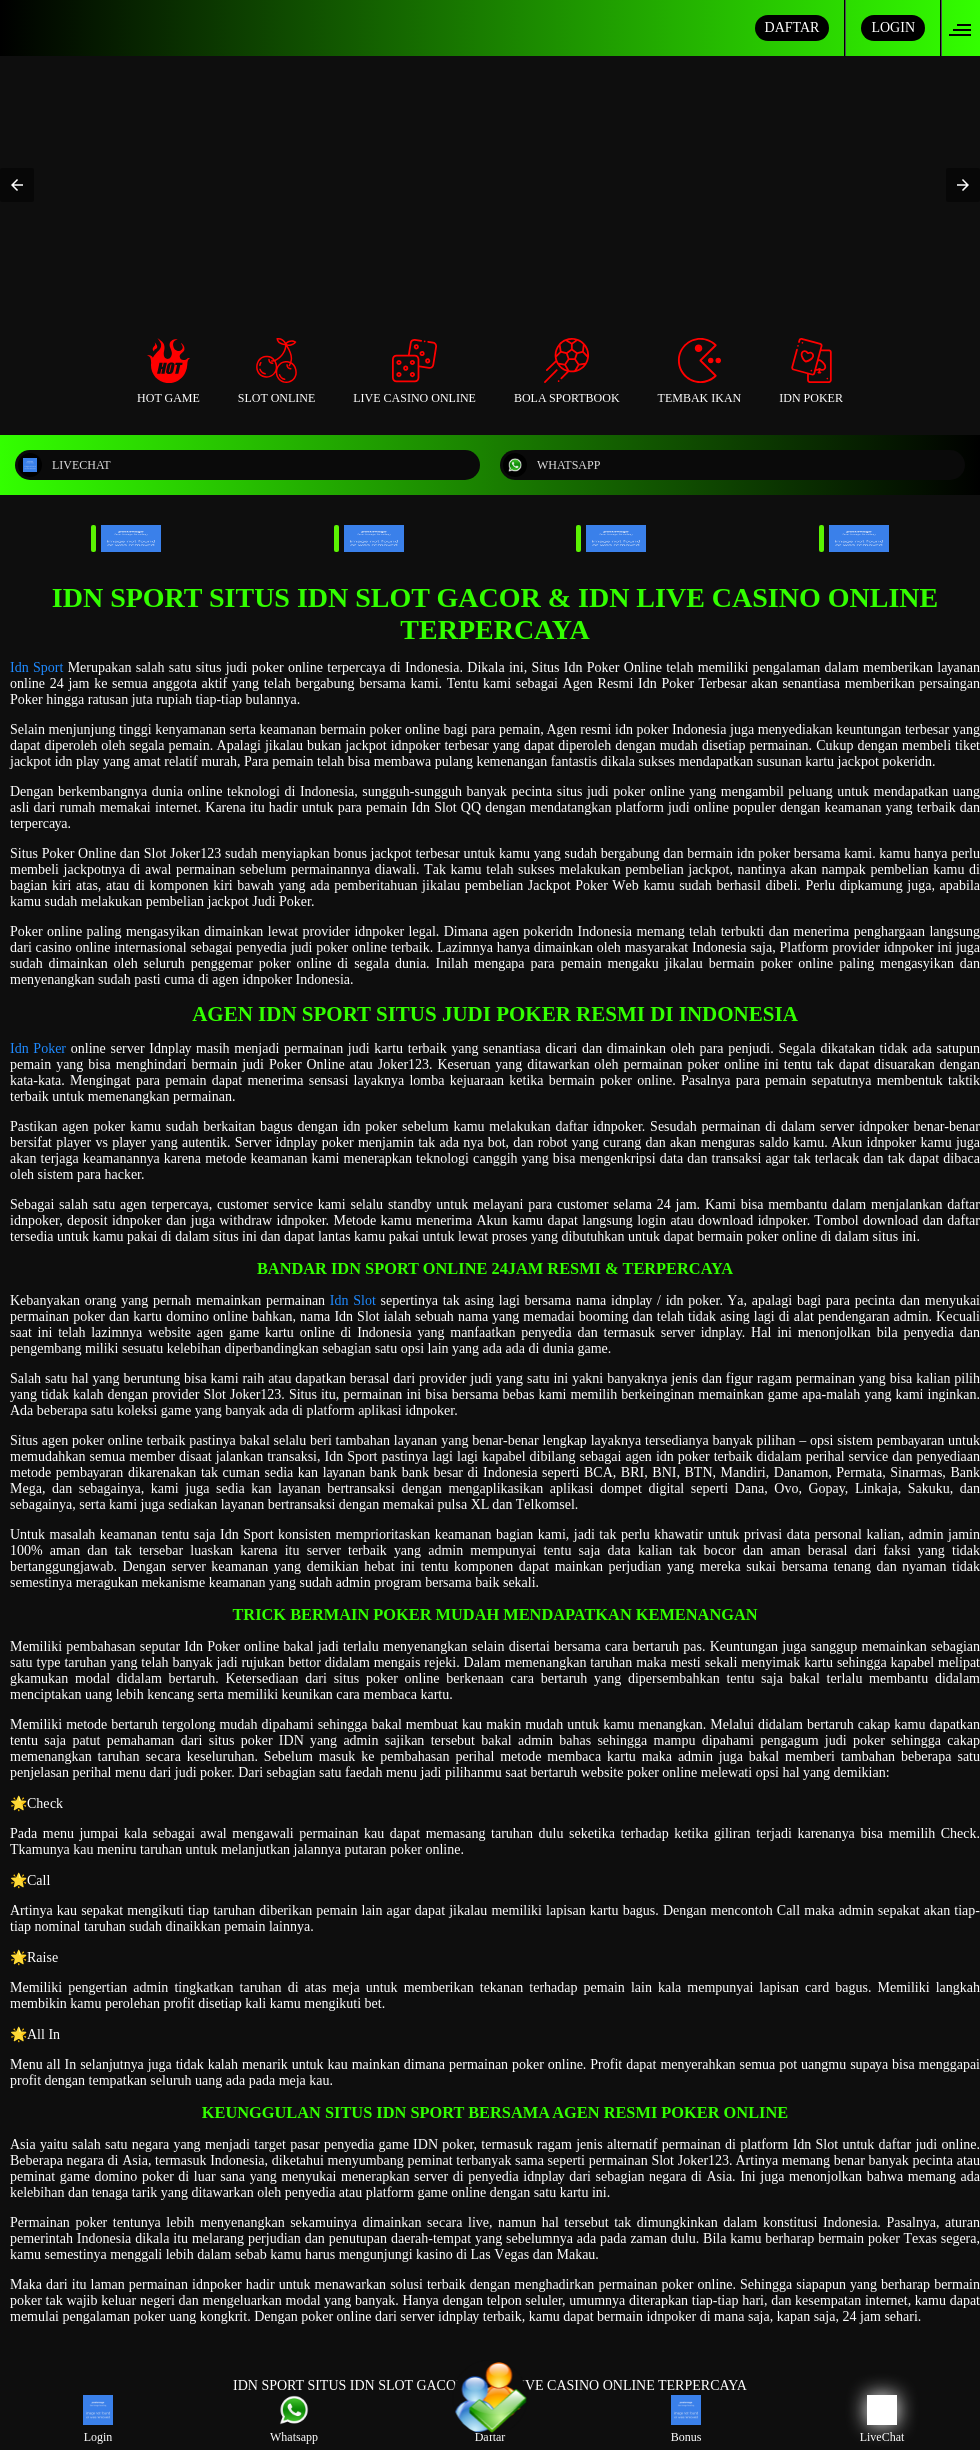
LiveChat (882, 2419)
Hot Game (168, 371)
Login (98, 2419)
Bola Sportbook (567, 371)
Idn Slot (353, 1300)
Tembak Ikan (700, 371)
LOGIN (893, 27)
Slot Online (276, 371)
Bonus (686, 2419)
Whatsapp (294, 2419)
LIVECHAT (64, 465)
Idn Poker (811, 371)
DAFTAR (792, 27)
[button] (966, 28)
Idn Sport (36, 667)
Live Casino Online (414, 371)
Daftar (490, 2419)
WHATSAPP (551, 465)
